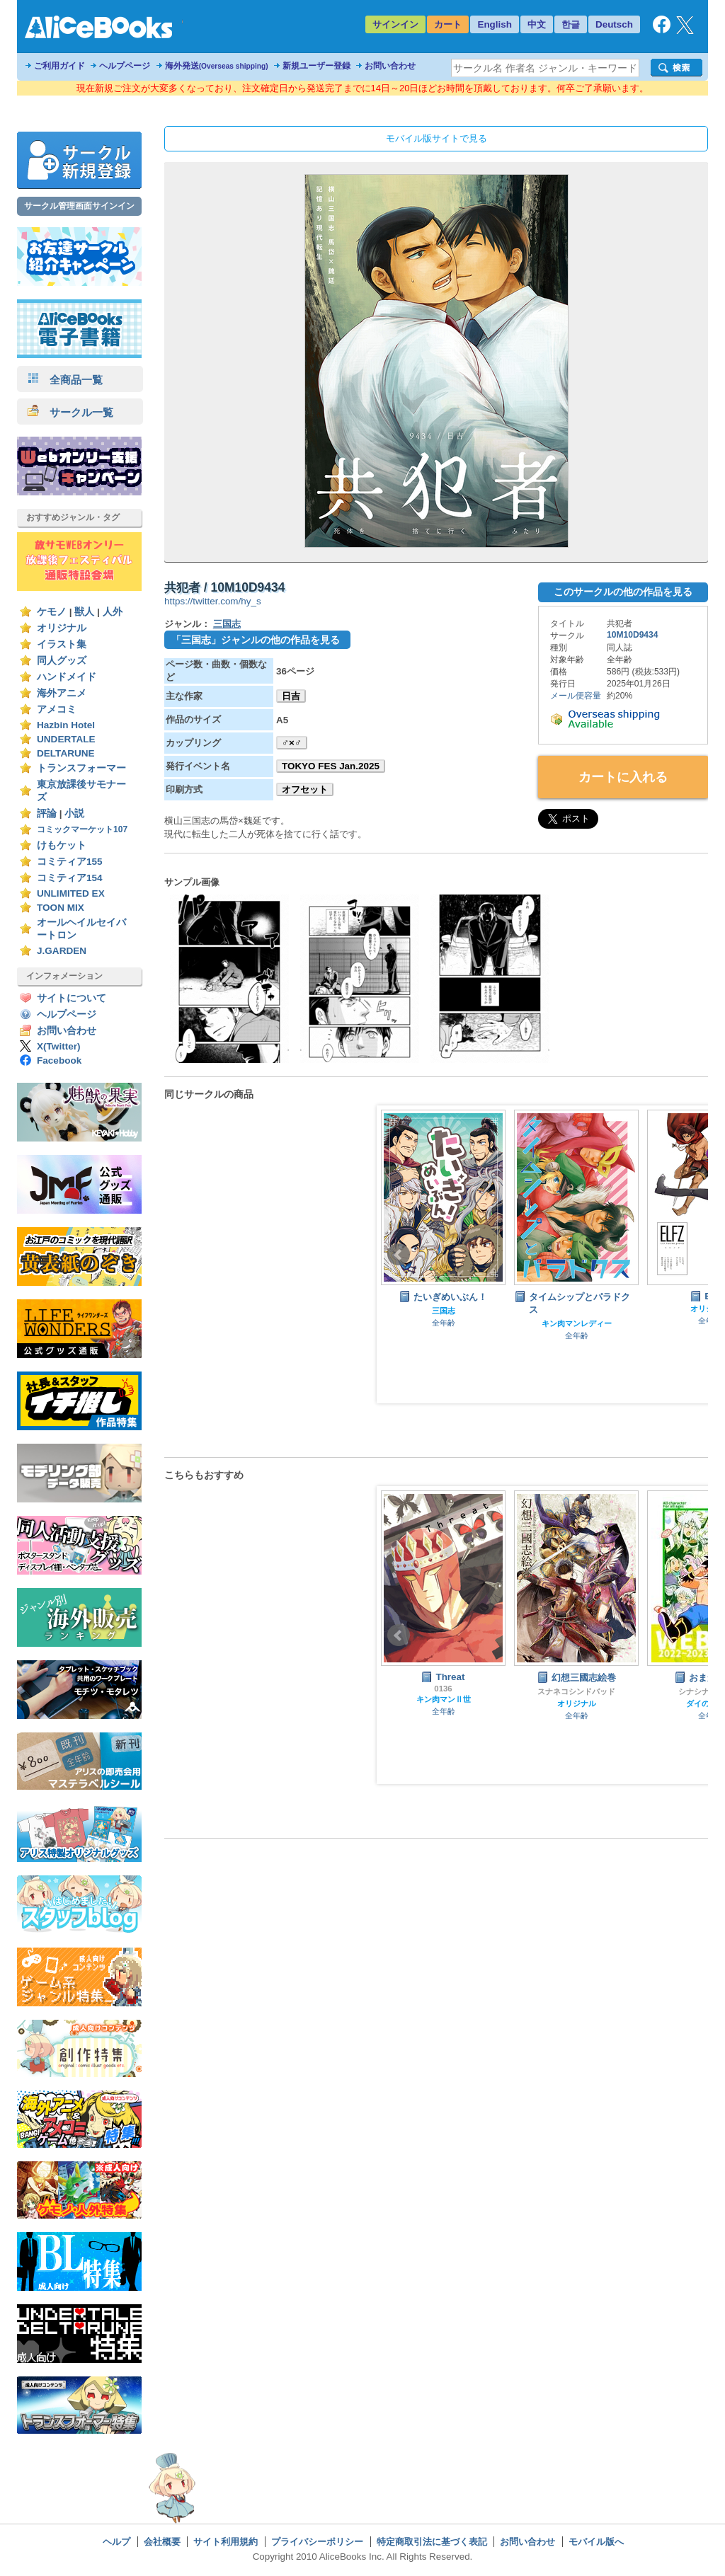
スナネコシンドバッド (576, 1691)
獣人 (84, 611)
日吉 (291, 696)
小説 (74, 813)
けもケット (61, 845)
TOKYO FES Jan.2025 (330, 766)
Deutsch (614, 24)
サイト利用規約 (225, 2541)
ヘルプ (116, 2541)
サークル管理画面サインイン (79, 206)
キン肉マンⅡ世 (443, 1699)
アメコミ (56, 709)
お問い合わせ (390, 66)
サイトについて (71, 998)
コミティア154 (70, 878)
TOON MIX (60, 907)
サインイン (395, 24)
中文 (536, 24)
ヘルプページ (124, 66)
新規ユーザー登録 (316, 66)
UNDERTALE (66, 739)
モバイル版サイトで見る (436, 138)
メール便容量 (575, 696)
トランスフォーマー (81, 768)
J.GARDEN (61, 950)
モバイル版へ (596, 2541)
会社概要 (162, 2541)
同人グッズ (61, 660)
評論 (47, 813)
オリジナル (61, 628)
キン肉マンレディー (577, 1323)
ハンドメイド (66, 677)
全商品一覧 (65, 380)
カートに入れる (623, 777)
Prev (398, 1254)
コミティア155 (70, 861)
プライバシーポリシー (317, 2541)
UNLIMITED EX (71, 893)
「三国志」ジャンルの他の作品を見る (255, 639)
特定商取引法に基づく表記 (432, 2541)
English (494, 24)
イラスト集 (61, 644)
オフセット (305, 789)
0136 (443, 1688)
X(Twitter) (59, 1046)
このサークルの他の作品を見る (623, 591)
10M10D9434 (632, 635)
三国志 (227, 624)
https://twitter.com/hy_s (212, 601)
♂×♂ (292, 742)
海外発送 (216, 66)
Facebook (59, 1060)
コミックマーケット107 (82, 829)
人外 (112, 611)
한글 (570, 24)
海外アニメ (61, 693)
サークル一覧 (70, 412)
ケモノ (52, 611)
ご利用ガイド (59, 66)
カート (448, 24)
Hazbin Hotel (66, 725)
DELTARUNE (66, 753)
